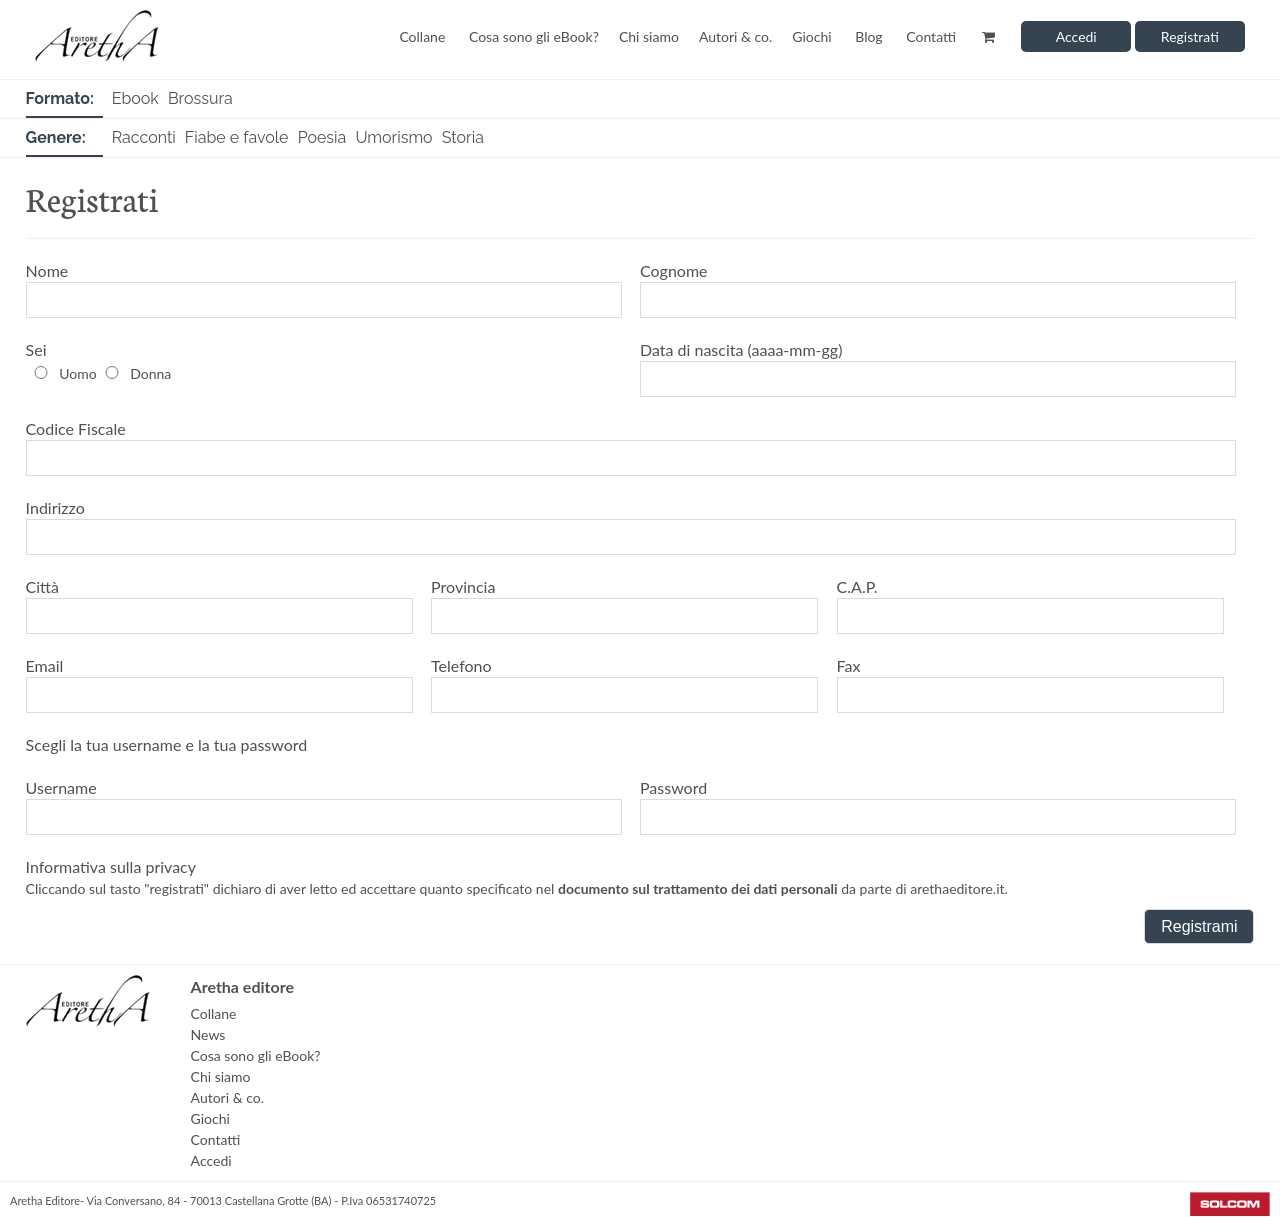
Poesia (322, 137)
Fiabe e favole (237, 137)
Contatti (931, 36)
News (208, 1034)
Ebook (135, 98)
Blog (868, 36)
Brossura (200, 98)
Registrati (1190, 36)
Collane (422, 36)
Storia (463, 137)
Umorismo (393, 137)
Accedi (1076, 36)
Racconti (144, 137)
